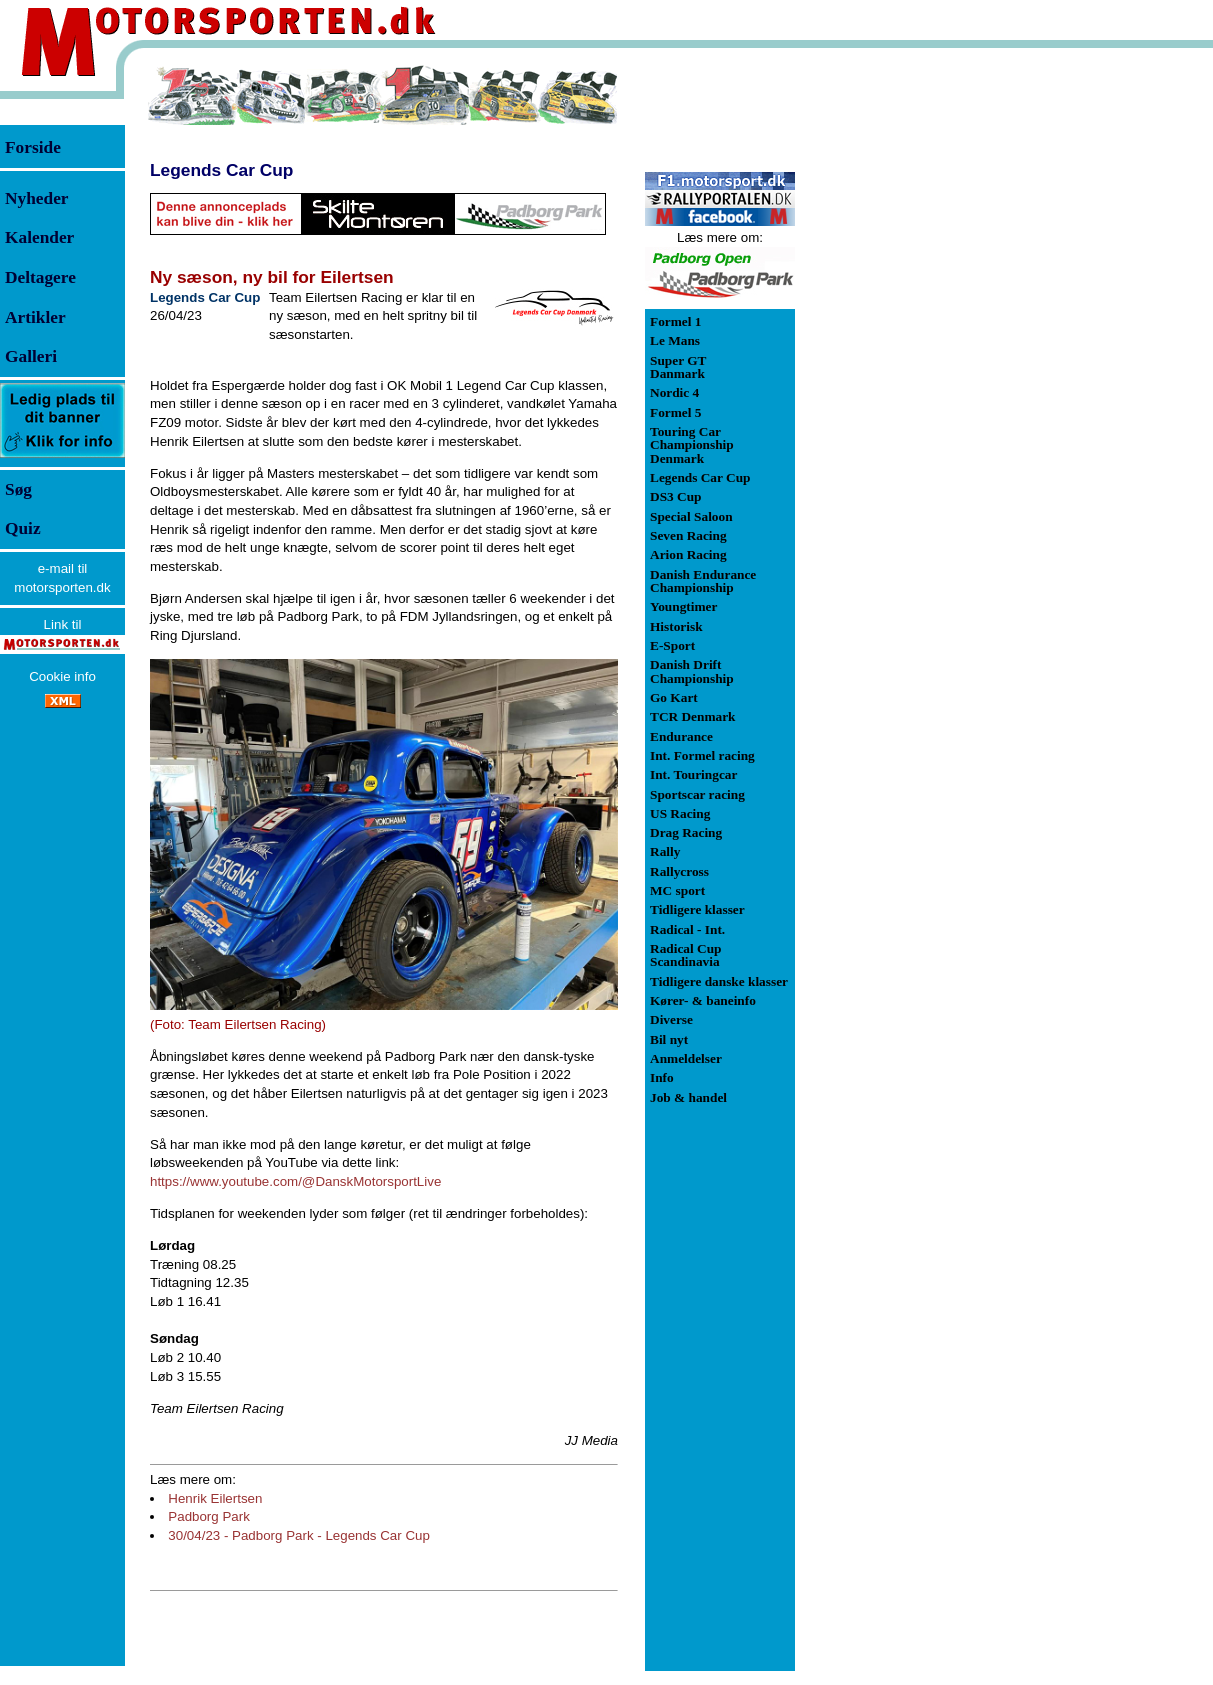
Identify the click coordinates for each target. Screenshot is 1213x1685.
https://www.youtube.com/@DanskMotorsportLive (295, 1181)
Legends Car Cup (221, 170)
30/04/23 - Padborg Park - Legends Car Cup (299, 1535)
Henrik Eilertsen (215, 1498)
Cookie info (62, 676)
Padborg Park (209, 1516)
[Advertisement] (900, 364)
